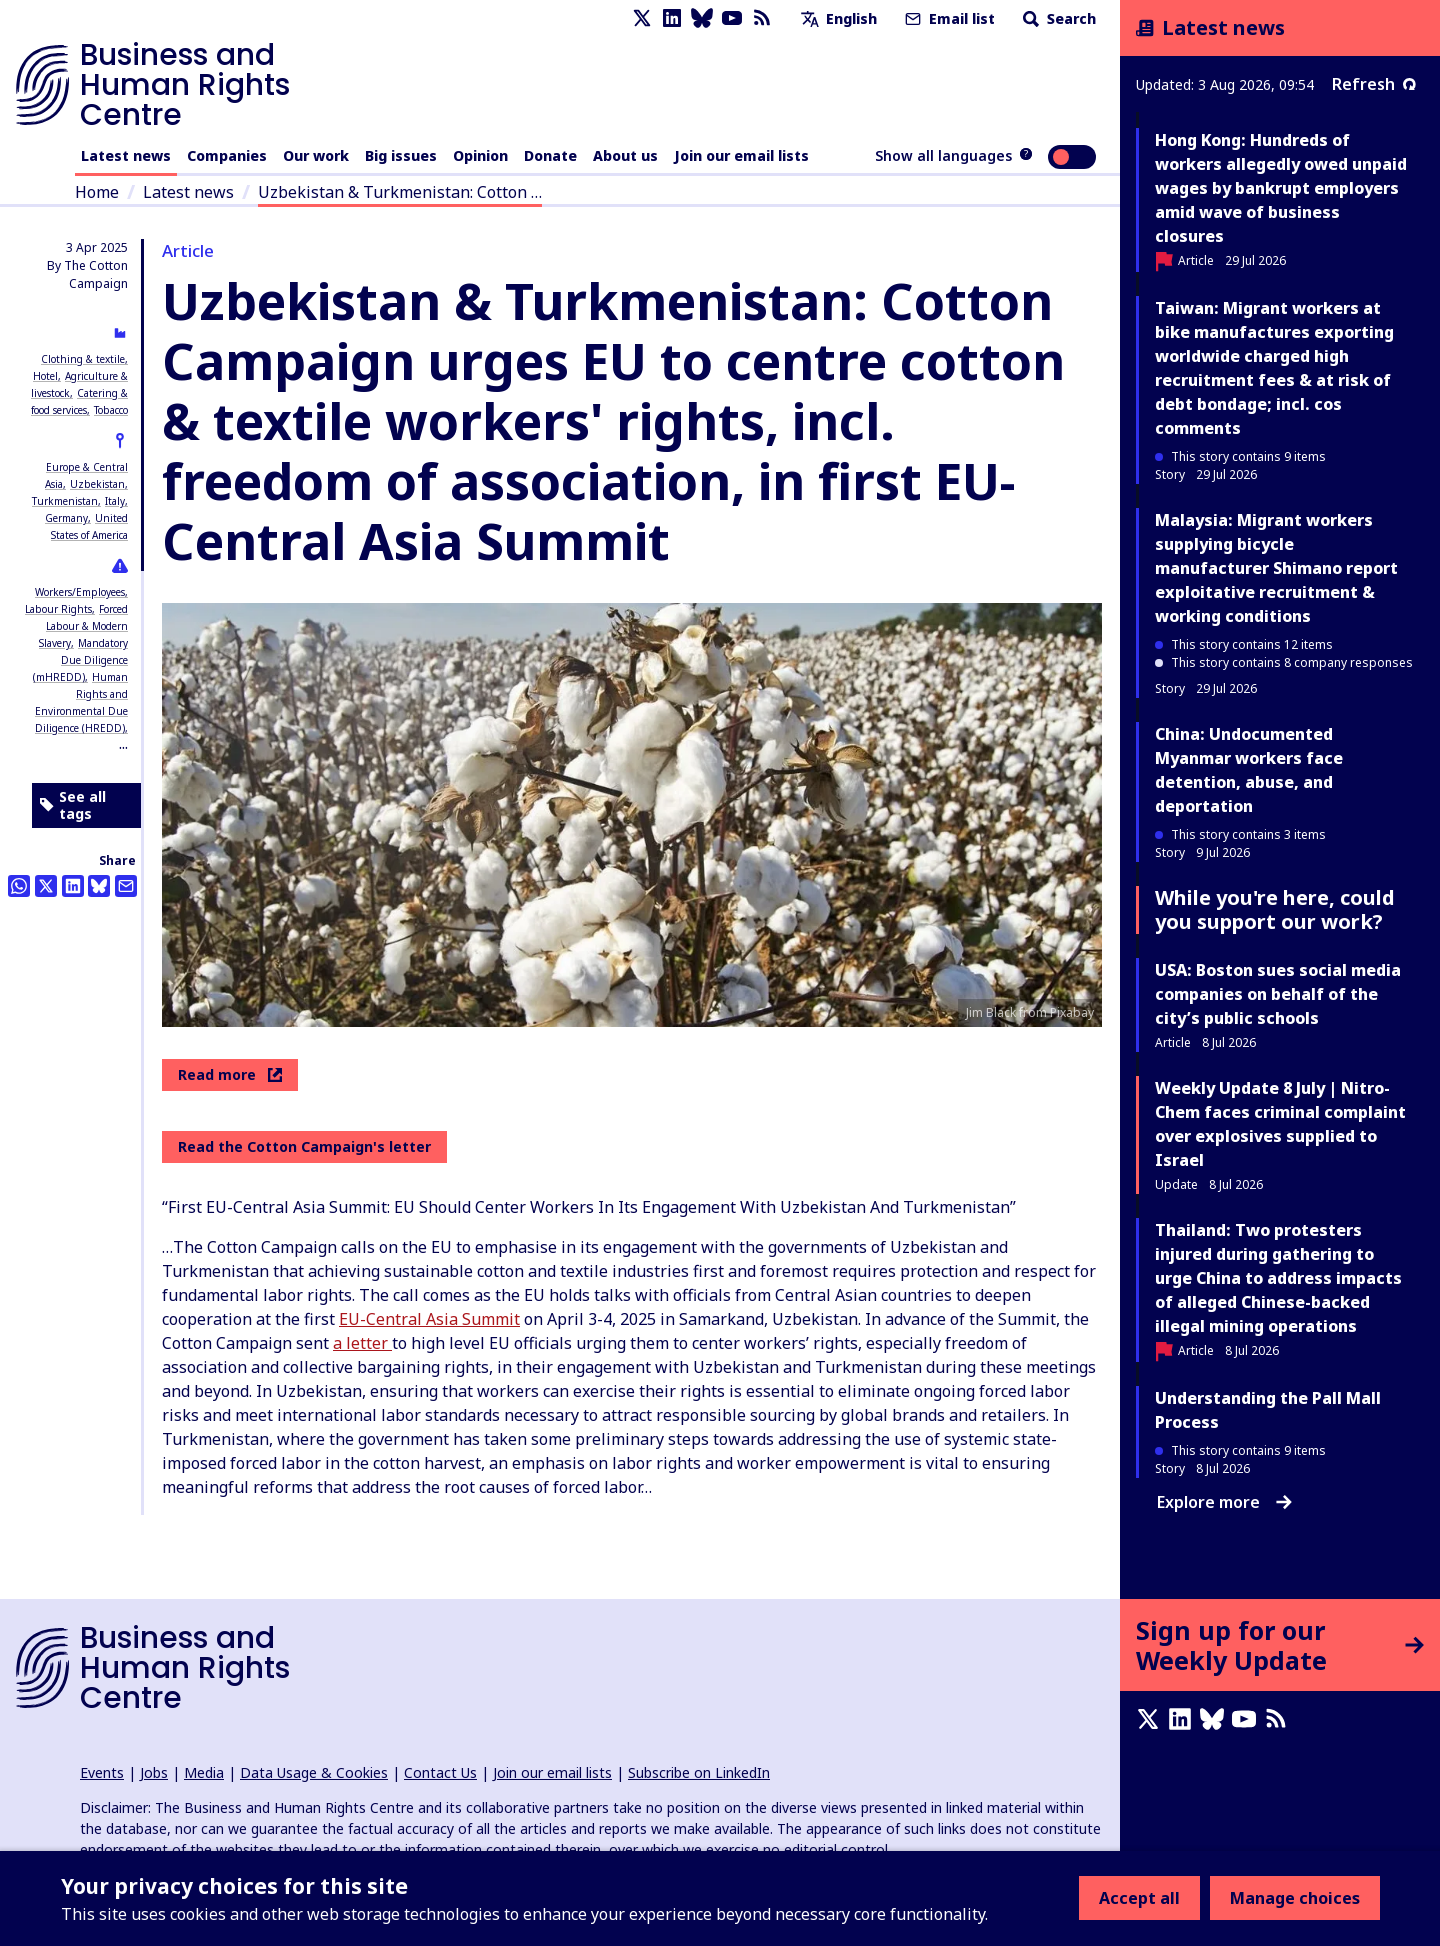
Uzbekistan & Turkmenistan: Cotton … (400, 192)
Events (102, 1772)
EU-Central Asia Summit (429, 1319)
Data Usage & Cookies (314, 1772)
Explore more (1224, 1502)
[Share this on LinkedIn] (73, 886)
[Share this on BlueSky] (99, 886)
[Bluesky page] (702, 18)
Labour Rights (58, 609)
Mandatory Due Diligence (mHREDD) (80, 660)
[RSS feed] (762, 18)
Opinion (480, 155)
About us (625, 155)
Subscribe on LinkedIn (699, 1772)
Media (204, 1772)
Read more (230, 1074)
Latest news (126, 155)
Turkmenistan (65, 501)
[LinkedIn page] (672, 18)
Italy (115, 501)
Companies (227, 155)
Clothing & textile (83, 359)
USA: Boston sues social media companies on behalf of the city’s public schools (1278, 994)
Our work (316, 155)
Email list (948, 18)
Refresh (1374, 84)
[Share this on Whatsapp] (19, 886)
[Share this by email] (126, 886)
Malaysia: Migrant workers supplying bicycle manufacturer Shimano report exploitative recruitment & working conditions (1276, 568)
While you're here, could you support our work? (1275, 909)
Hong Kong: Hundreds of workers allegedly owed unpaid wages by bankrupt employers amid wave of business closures (1281, 188)
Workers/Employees (80, 592)
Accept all (1139, 1898)
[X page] (642, 18)
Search (1057, 18)
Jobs (154, 1772)
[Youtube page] (732, 18)
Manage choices (1295, 1898)
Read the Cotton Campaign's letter (304, 1146)
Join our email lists (741, 155)
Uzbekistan (97, 484)
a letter (362, 1343)
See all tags (73, 805)
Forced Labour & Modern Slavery (83, 626)
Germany (66, 518)
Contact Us (440, 1772)
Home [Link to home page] (97, 192)
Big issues (401, 155)
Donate (550, 155)
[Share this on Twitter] (46, 886)
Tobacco (111, 410)
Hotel (45, 376)
